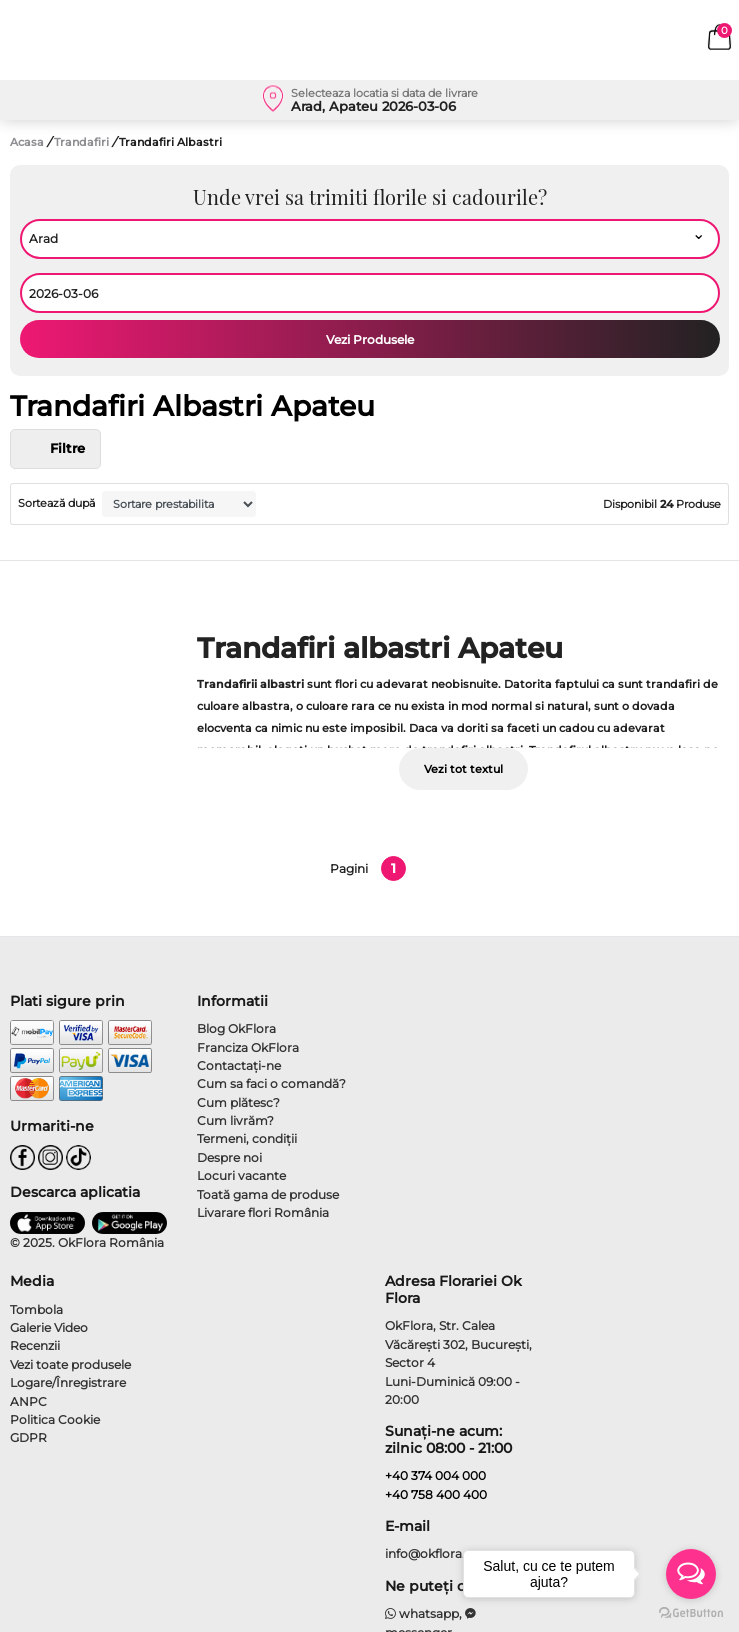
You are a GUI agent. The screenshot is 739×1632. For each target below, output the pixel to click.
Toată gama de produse (268, 1194)
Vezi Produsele (370, 339)
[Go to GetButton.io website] (691, 1612)
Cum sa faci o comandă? (271, 1083)
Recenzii (35, 1345)
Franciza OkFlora (248, 1047)
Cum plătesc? (238, 1102)
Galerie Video (49, 1327)
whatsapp (422, 1613)
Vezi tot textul (463, 769)
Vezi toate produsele (70, 1364)
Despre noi (229, 1157)
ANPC (28, 1401)
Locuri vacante (241, 1175)
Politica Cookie (55, 1419)
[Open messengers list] (691, 1574)
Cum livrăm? (235, 1120)
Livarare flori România (263, 1212)
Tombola (36, 1309)
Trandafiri (83, 142)
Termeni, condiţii (247, 1138)
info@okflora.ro (431, 1553)
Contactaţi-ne (239, 1065)
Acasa (27, 142)
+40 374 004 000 (435, 1475)
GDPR (28, 1437)
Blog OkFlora (236, 1028)
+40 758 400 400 (436, 1494)
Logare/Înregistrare (68, 1382)
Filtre (55, 449)
